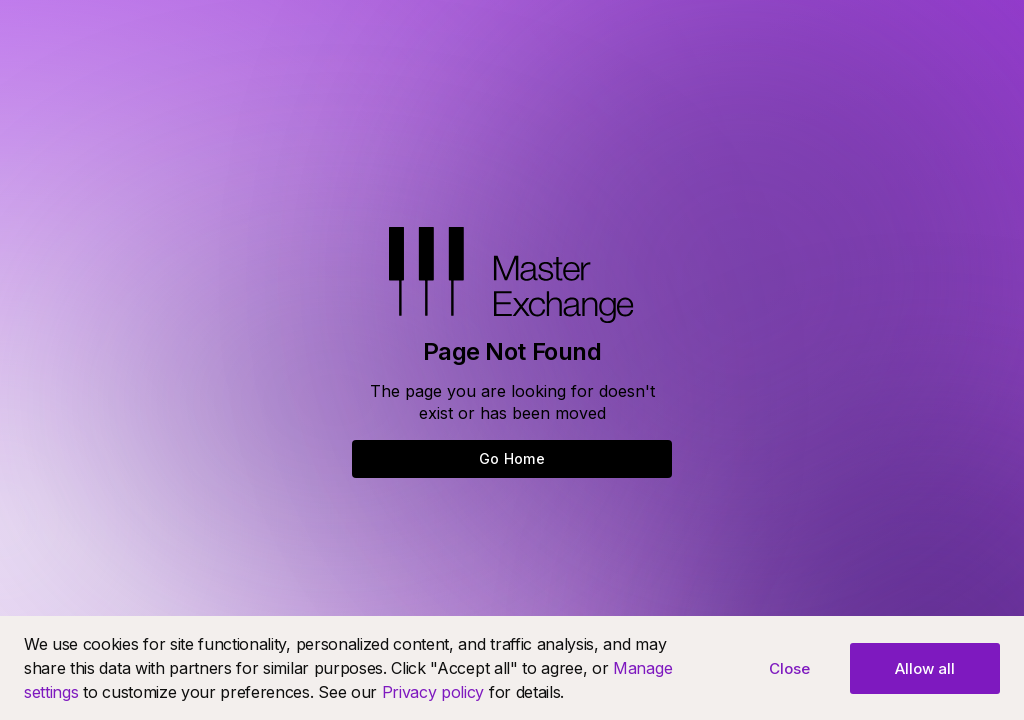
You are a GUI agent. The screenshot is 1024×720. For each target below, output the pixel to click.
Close (789, 668)
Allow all (925, 668)
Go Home (512, 458)
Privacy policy (433, 692)
